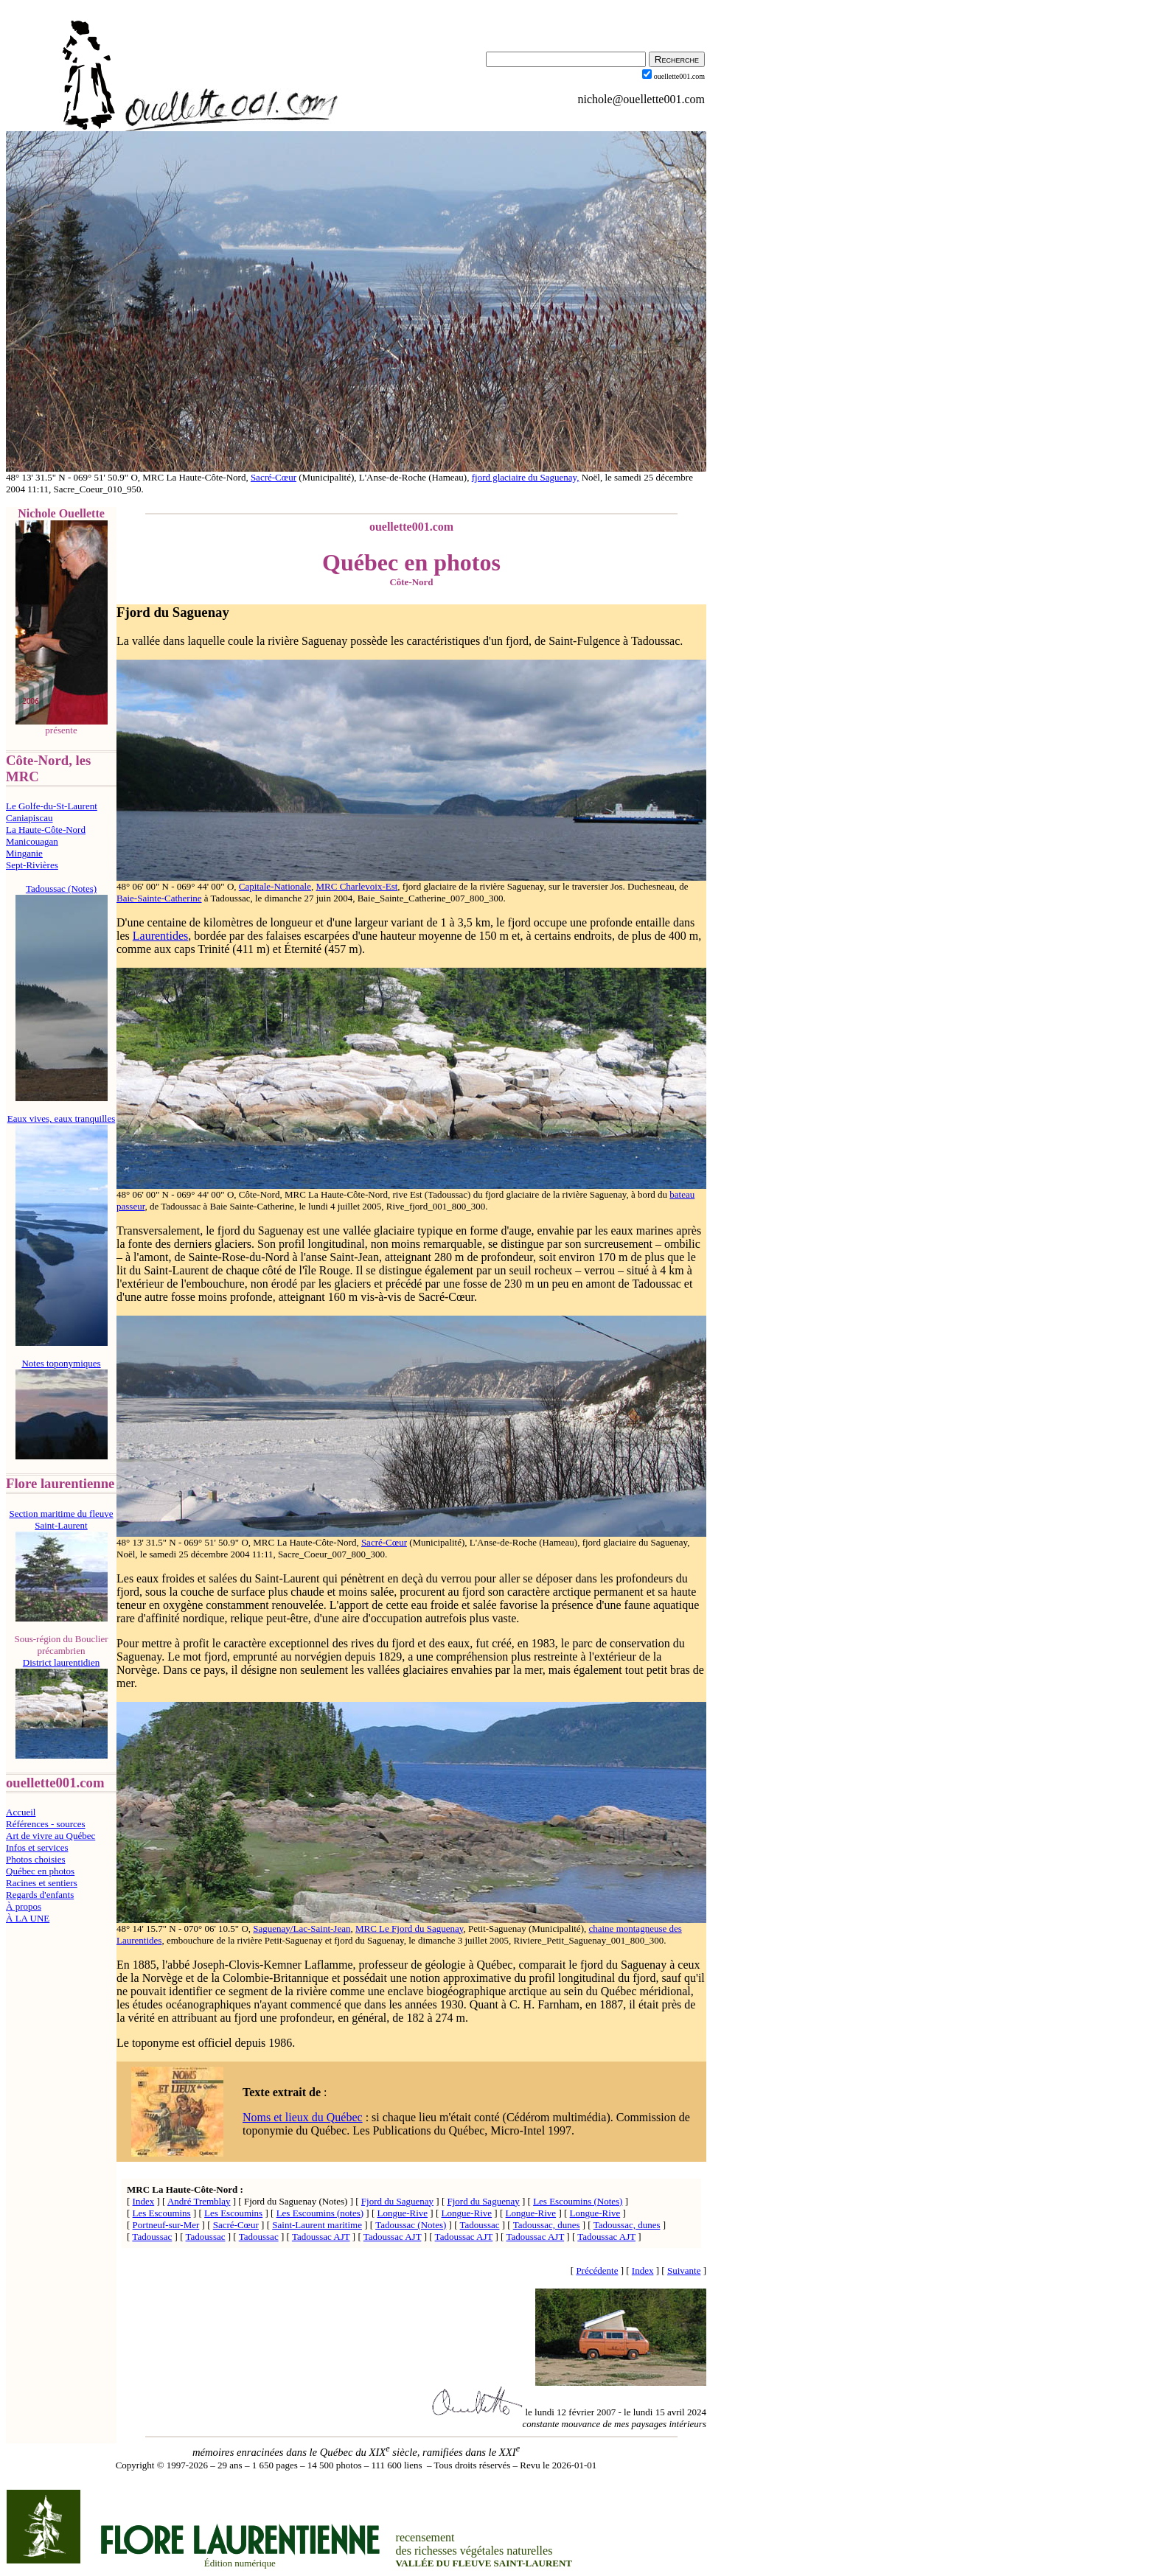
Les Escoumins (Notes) (577, 2201)
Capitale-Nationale (275, 886)
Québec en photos (40, 1871)
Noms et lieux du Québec (303, 2117)
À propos (23, 1906)
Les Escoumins (162, 2213)
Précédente (597, 2270)
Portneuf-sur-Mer (166, 2224)
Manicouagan (32, 841)
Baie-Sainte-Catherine (159, 898)
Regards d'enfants (40, 1894)
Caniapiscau (29, 817)
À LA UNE (27, 1918)
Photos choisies (36, 1859)
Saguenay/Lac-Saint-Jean (301, 1928)
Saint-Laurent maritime (317, 2224)
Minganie (24, 853)
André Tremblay (199, 2201)
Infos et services (37, 1847)
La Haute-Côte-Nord (46, 829)
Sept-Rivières (32, 864)
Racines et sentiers (41, 1882)
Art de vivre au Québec (50, 1835)
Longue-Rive (402, 2213)
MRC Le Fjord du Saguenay (409, 1928)
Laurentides (161, 935)
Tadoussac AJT (321, 2236)
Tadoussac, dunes (546, 2224)
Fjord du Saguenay (172, 612)
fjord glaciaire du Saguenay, (525, 477)
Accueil (20, 1812)
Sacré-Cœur (273, 477)
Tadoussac (480, 2224)
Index (144, 2201)
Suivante (684, 2270)
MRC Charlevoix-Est (357, 886)
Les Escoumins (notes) (319, 2213)
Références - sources (46, 1823)
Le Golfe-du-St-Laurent (51, 805)
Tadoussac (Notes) (410, 2224)
